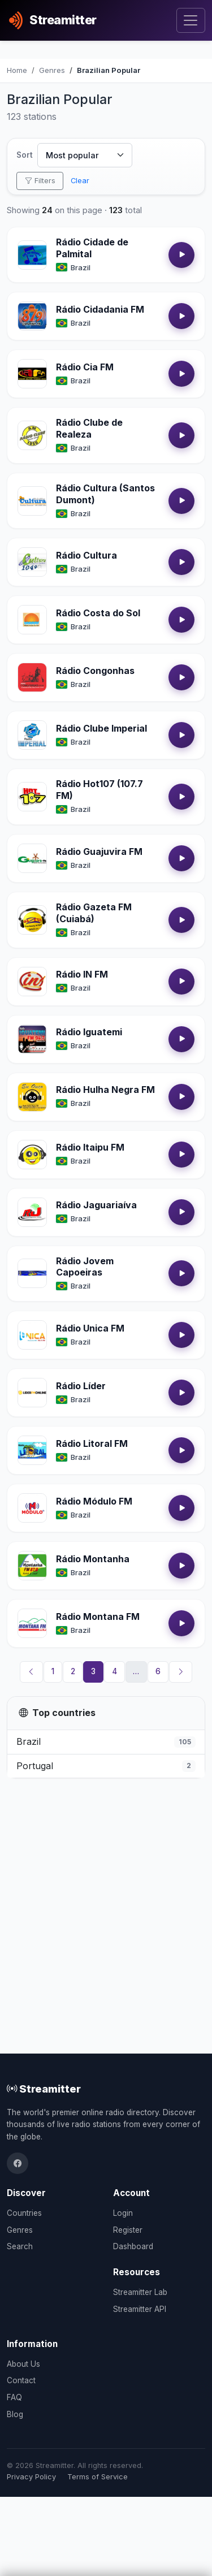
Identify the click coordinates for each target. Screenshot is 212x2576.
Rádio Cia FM (85, 367)
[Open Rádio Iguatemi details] (32, 1039)
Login (123, 2213)
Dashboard (133, 2246)
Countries (24, 2213)
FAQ (14, 2397)
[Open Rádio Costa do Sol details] (32, 619)
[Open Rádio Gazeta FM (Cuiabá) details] (32, 920)
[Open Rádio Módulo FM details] (32, 1508)
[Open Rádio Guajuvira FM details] (32, 858)
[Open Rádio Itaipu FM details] (32, 1154)
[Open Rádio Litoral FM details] (32, 1450)
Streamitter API (139, 2309)
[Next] (181, 1672)
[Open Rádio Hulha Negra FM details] (32, 1097)
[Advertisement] (106, 1898)
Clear (80, 180)
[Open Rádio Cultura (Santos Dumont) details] (32, 501)
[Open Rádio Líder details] (32, 1392)
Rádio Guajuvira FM (99, 851)
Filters (40, 180)
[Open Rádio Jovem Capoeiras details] (32, 1273)
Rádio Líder (81, 1385)
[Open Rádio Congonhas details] (32, 677)
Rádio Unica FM (90, 1328)
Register (127, 2229)
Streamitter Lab (140, 2292)
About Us (23, 2363)
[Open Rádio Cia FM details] (32, 373)
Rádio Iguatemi (89, 1032)
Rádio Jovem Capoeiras (85, 1266)
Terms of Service (97, 2477)
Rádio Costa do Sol (98, 613)
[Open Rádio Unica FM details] (32, 1335)
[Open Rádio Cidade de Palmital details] (32, 255)
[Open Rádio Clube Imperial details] (32, 735)
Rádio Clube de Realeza (89, 428)
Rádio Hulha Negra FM (105, 1089)
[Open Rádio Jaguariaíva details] (32, 1212)
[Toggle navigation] (190, 20)
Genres (20, 2229)
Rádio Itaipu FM (90, 1147)
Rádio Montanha (92, 1558)
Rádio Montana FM (98, 1616)
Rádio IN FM (82, 974)
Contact (21, 2380)
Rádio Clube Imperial (101, 728)
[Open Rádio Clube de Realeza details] (32, 435)
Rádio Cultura (86, 555)
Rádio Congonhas (95, 670)
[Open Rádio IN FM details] (32, 981)
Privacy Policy (31, 2477)
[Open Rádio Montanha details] (32, 1565)
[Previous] (32, 1672)
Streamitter (44, 2088)
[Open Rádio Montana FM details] (32, 1623)
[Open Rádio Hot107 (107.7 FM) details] (32, 796)
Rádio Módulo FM (94, 1501)
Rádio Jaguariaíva (96, 1205)
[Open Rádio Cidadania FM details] (32, 316)
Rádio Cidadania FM (100, 309)
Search (20, 2246)
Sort (24, 154)
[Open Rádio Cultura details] (32, 562)
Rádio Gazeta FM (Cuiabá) (94, 912)
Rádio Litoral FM (92, 1443)
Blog (15, 2414)
